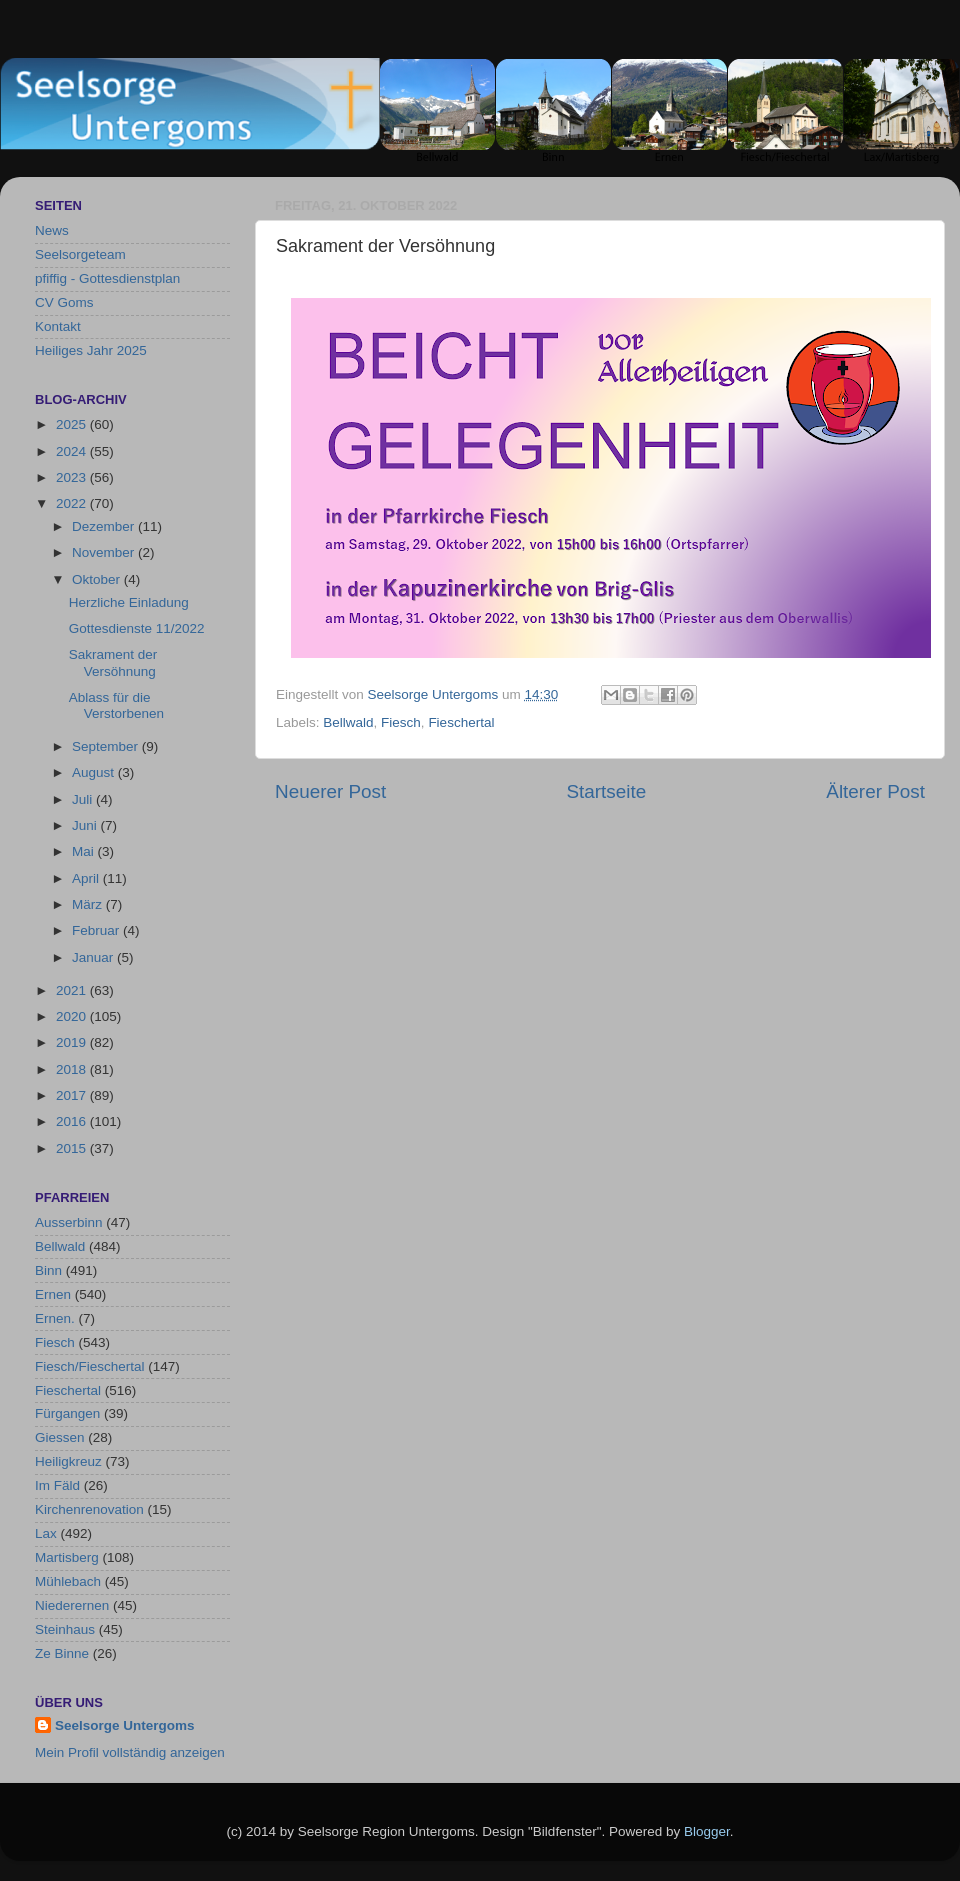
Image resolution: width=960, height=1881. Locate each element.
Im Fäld (57, 1485)
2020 (73, 1016)
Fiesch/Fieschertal (90, 1366)
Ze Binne (62, 1653)
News (52, 230)
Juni (86, 825)
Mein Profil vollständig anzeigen (130, 1752)
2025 (73, 424)
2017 (73, 1095)
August (95, 772)
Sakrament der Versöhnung (113, 662)
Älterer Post (875, 791)
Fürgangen (67, 1413)
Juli (84, 799)
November (105, 552)
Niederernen (72, 1605)
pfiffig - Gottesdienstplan (107, 278)
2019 (73, 1042)
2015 (73, 1148)
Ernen (53, 1294)
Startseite (606, 791)
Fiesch (401, 722)
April (87, 878)
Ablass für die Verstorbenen (116, 705)
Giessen (60, 1437)
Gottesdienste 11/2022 (137, 628)
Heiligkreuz (68, 1461)
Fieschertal (461, 722)
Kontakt (58, 326)
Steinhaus (65, 1629)
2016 (73, 1121)
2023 (73, 477)
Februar (97, 930)
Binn (48, 1270)
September (107, 746)
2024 (73, 451)
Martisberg (67, 1557)
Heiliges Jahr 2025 (91, 350)
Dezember (105, 526)
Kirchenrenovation (89, 1509)
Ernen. (55, 1318)
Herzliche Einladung (129, 602)
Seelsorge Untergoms (125, 1725)
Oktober (98, 579)
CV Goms (64, 302)
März (89, 904)
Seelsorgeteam (80, 254)
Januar (94, 957)
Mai (85, 851)
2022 (73, 503)
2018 (73, 1069)
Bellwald (348, 722)
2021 (73, 990)
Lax (46, 1533)
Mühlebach (68, 1581)
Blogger (707, 1831)
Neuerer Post (330, 791)
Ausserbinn (69, 1222)
